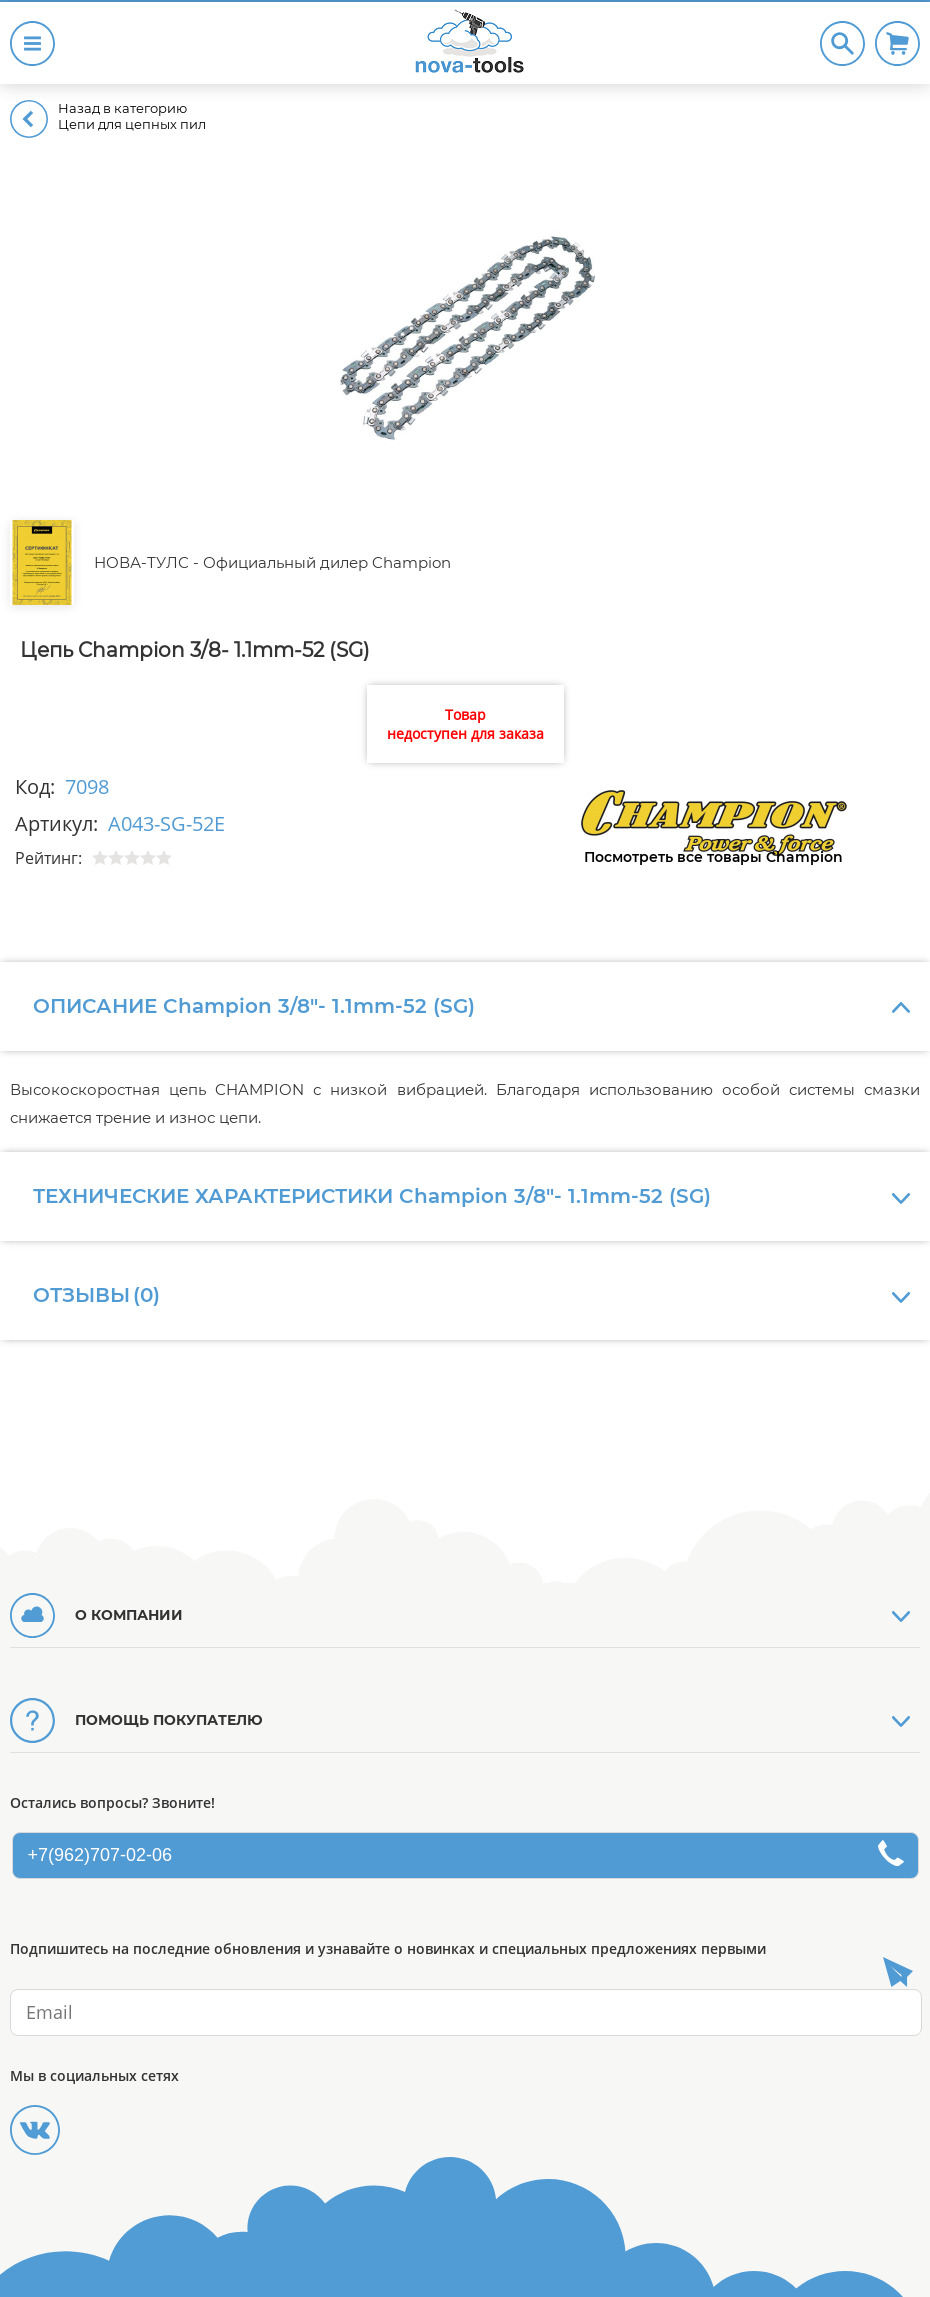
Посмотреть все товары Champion (713, 857)
